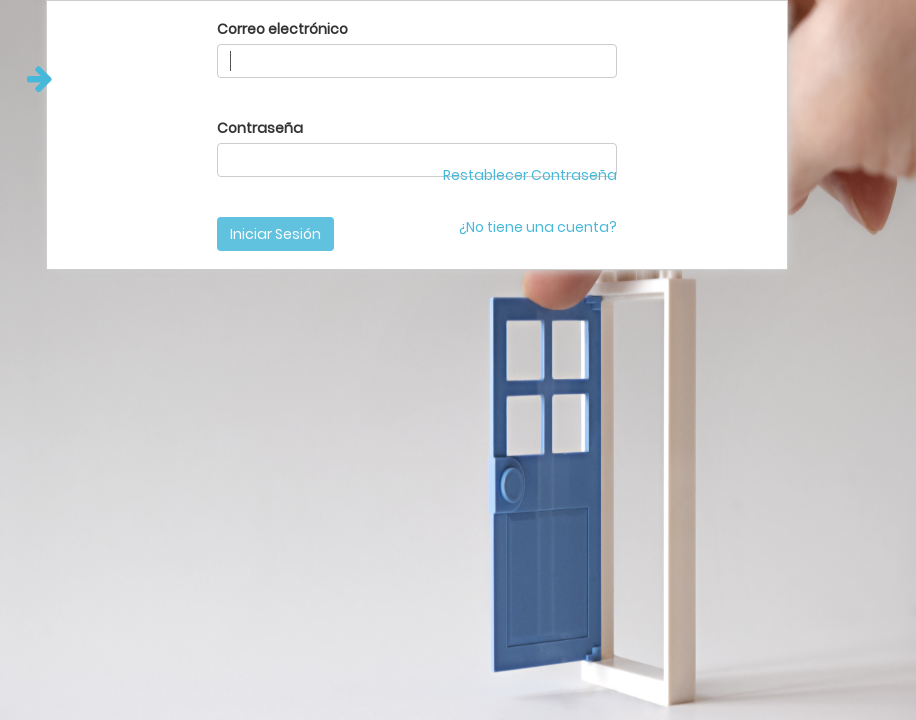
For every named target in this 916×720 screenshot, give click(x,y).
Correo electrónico (282, 29)
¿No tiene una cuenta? (538, 227)
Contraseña (260, 128)
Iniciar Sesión (275, 234)
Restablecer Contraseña (530, 175)
